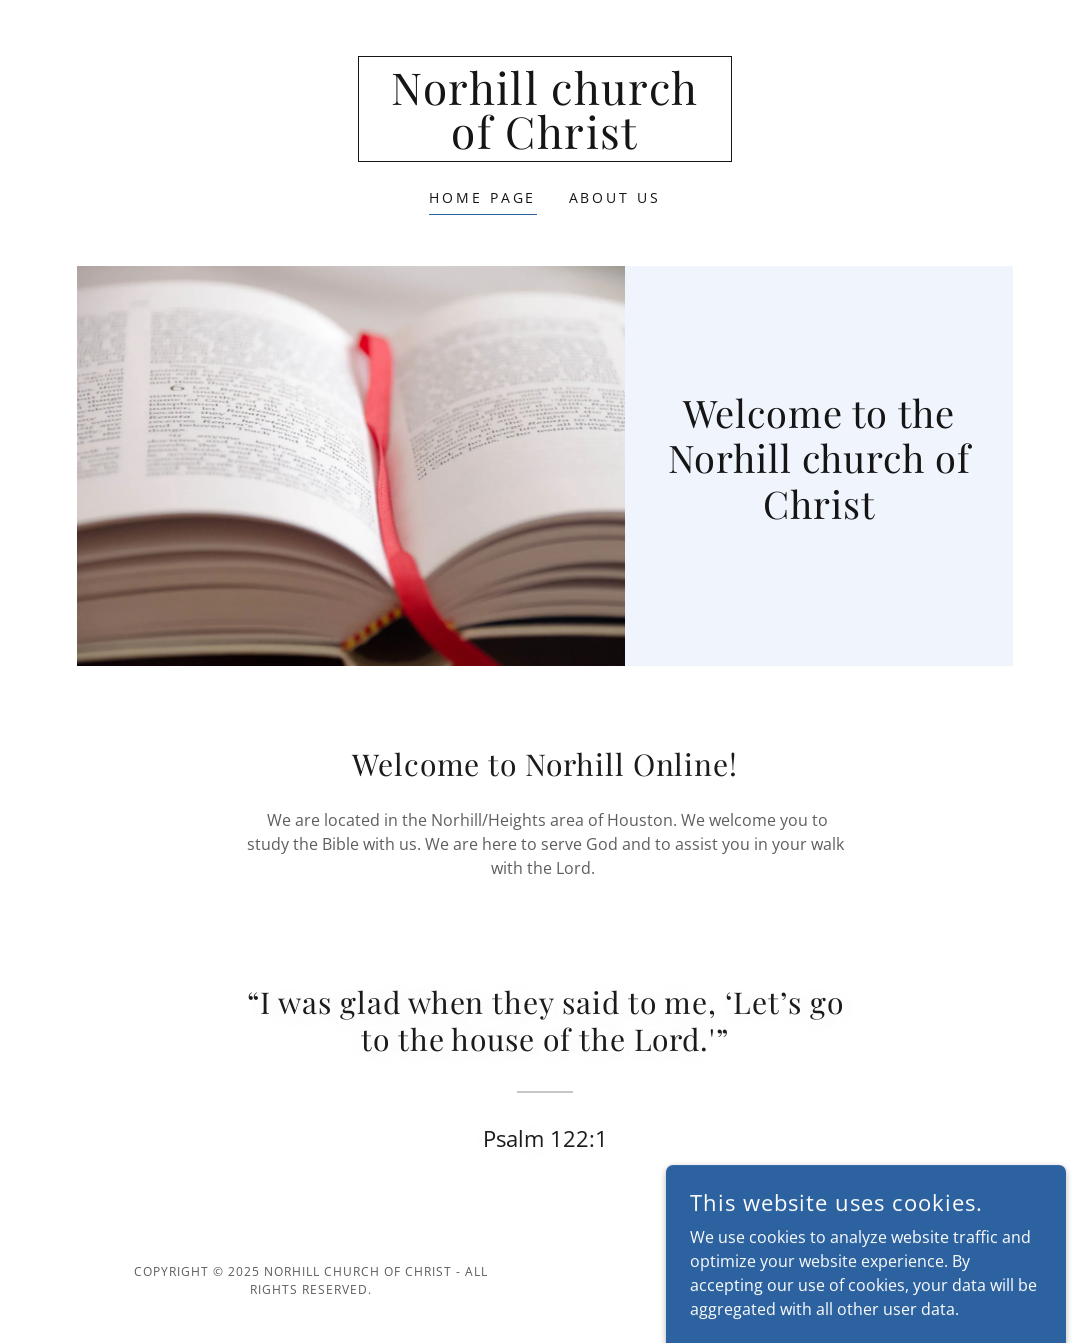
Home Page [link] (483, 197)
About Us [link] (615, 197)
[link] (545, 143)
